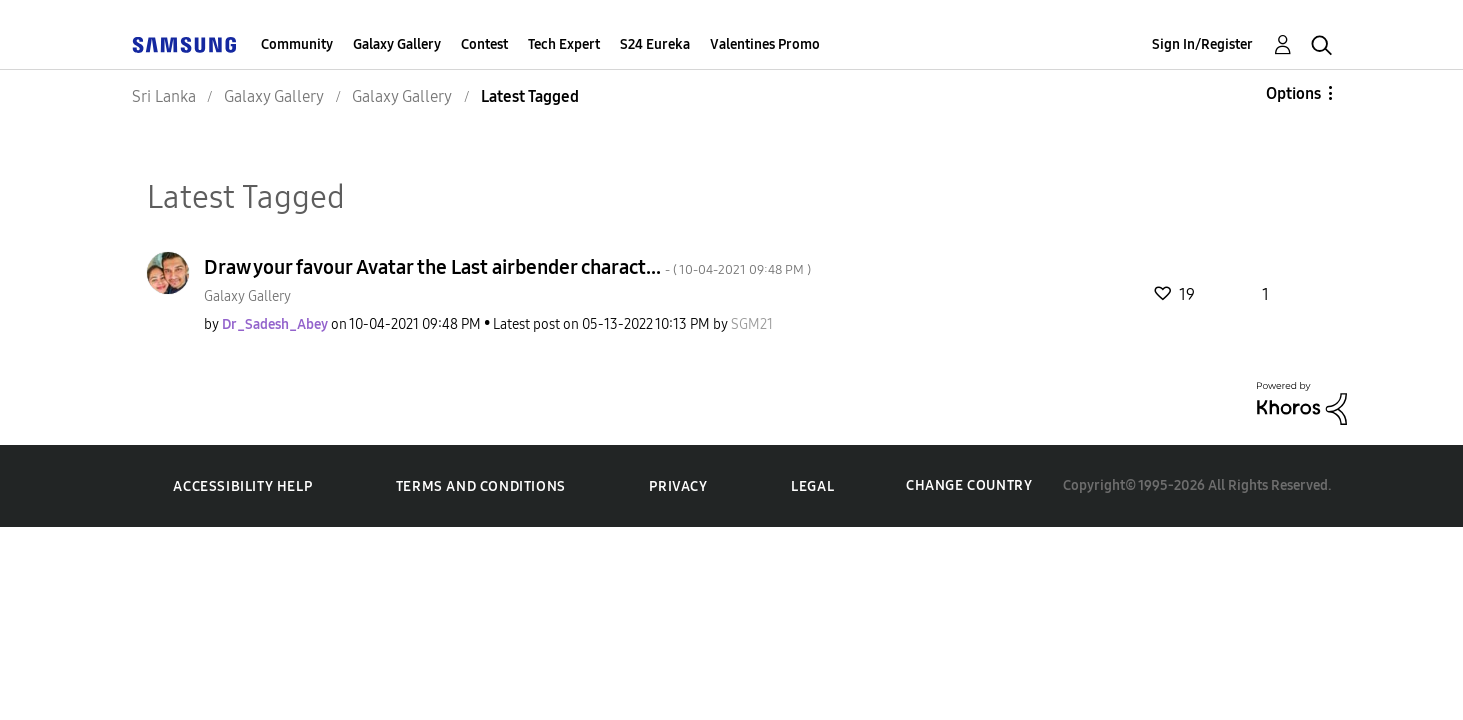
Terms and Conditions (481, 486)
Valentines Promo (765, 44)
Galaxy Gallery (397, 44)
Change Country (969, 485)
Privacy (678, 486)
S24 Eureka (655, 44)
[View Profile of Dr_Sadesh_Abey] (275, 324)
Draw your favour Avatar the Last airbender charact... (507, 267)
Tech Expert (564, 44)
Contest (484, 44)
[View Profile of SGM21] (752, 324)
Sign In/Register (1202, 44)
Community (297, 44)
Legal (812, 486)
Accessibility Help (242, 486)
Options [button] (1293, 93)
